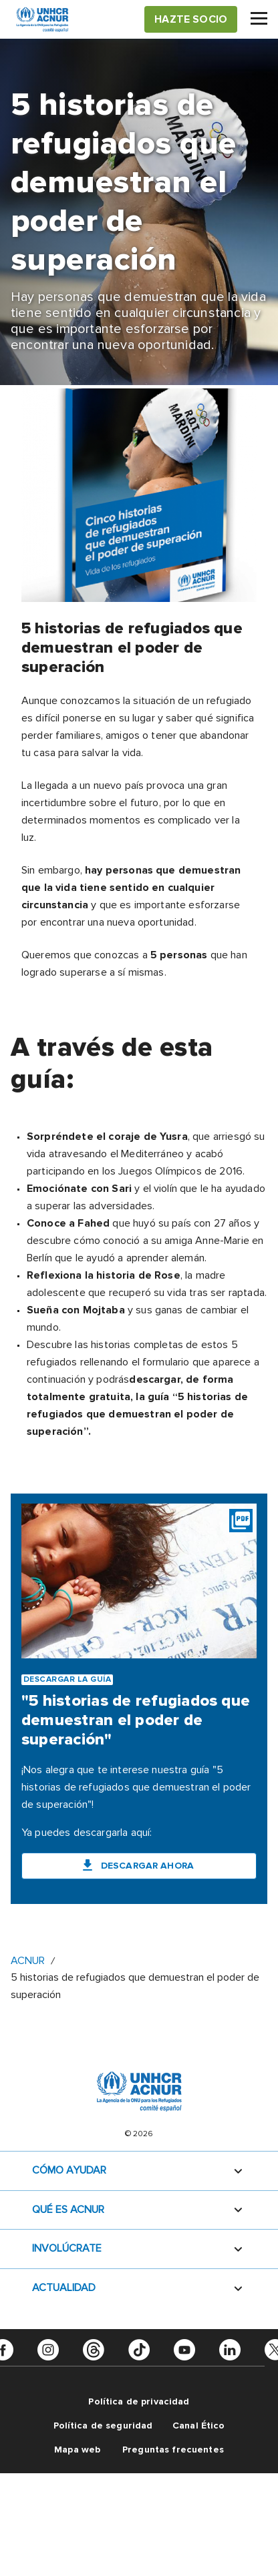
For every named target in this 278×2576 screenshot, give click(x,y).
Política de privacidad (138, 2401)
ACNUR (28, 1960)
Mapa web (77, 2449)
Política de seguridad (103, 2425)
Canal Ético (198, 2425)
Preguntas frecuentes (173, 2449)
